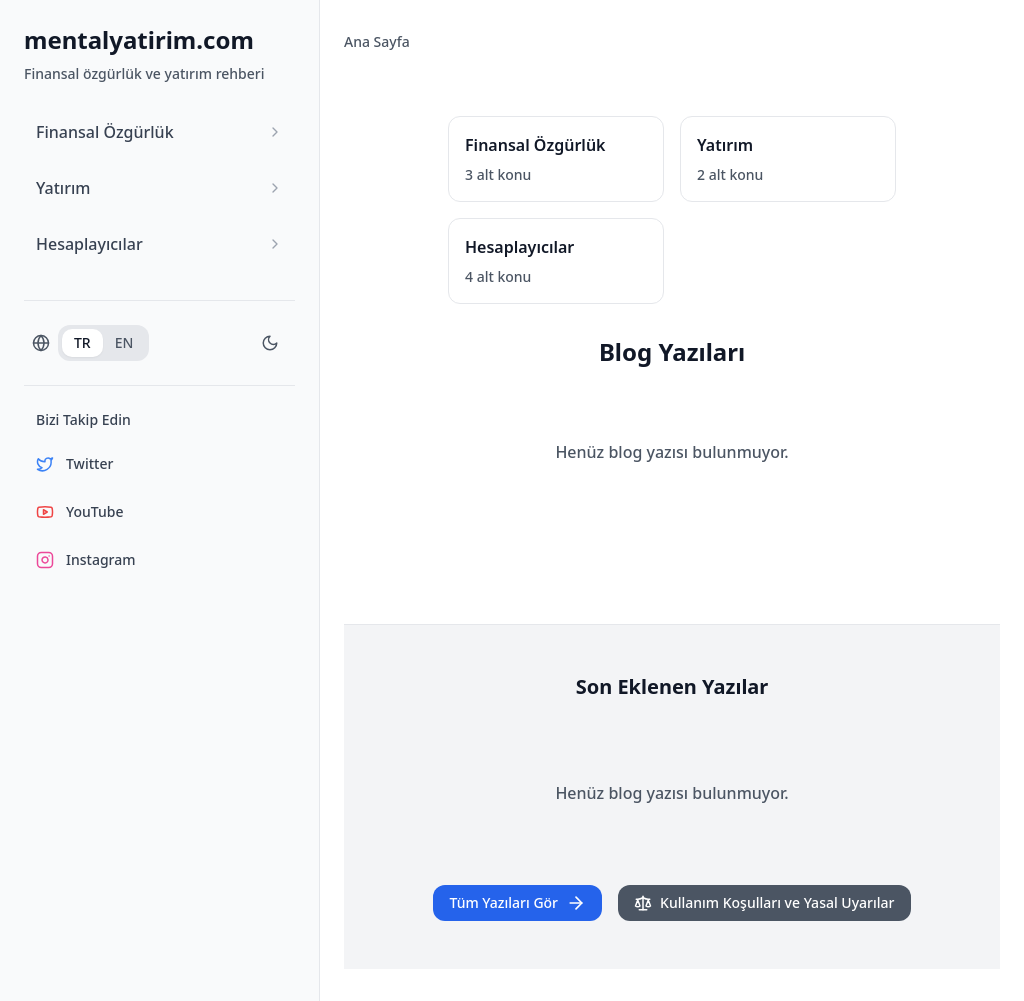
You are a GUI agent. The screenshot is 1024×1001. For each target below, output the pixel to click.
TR (82, 342)
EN (124, 342)
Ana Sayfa (377, 41)
